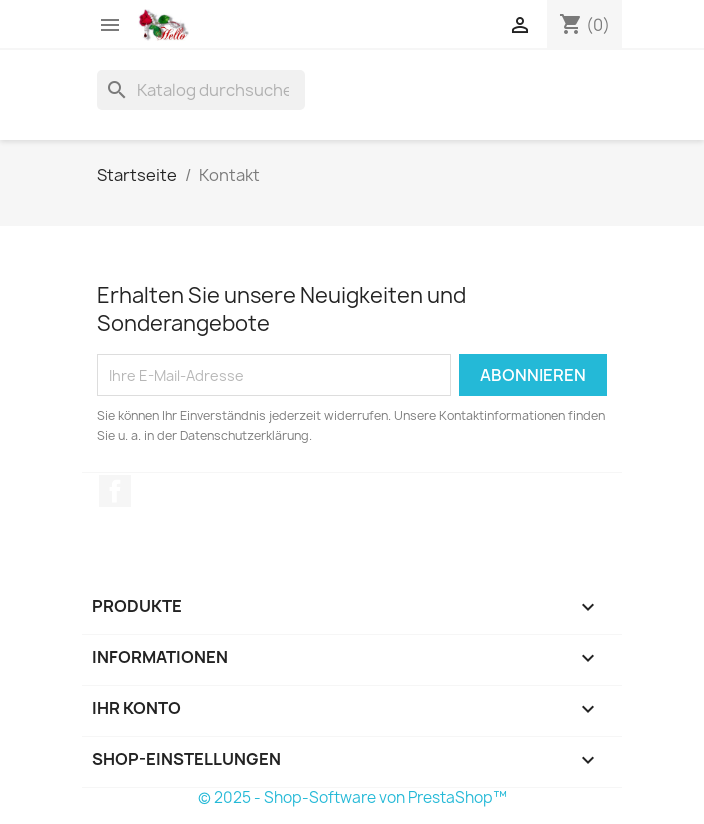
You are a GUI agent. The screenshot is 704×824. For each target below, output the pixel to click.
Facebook (115, 491)
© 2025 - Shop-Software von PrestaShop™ (352, 797)
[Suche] (201, 90)
